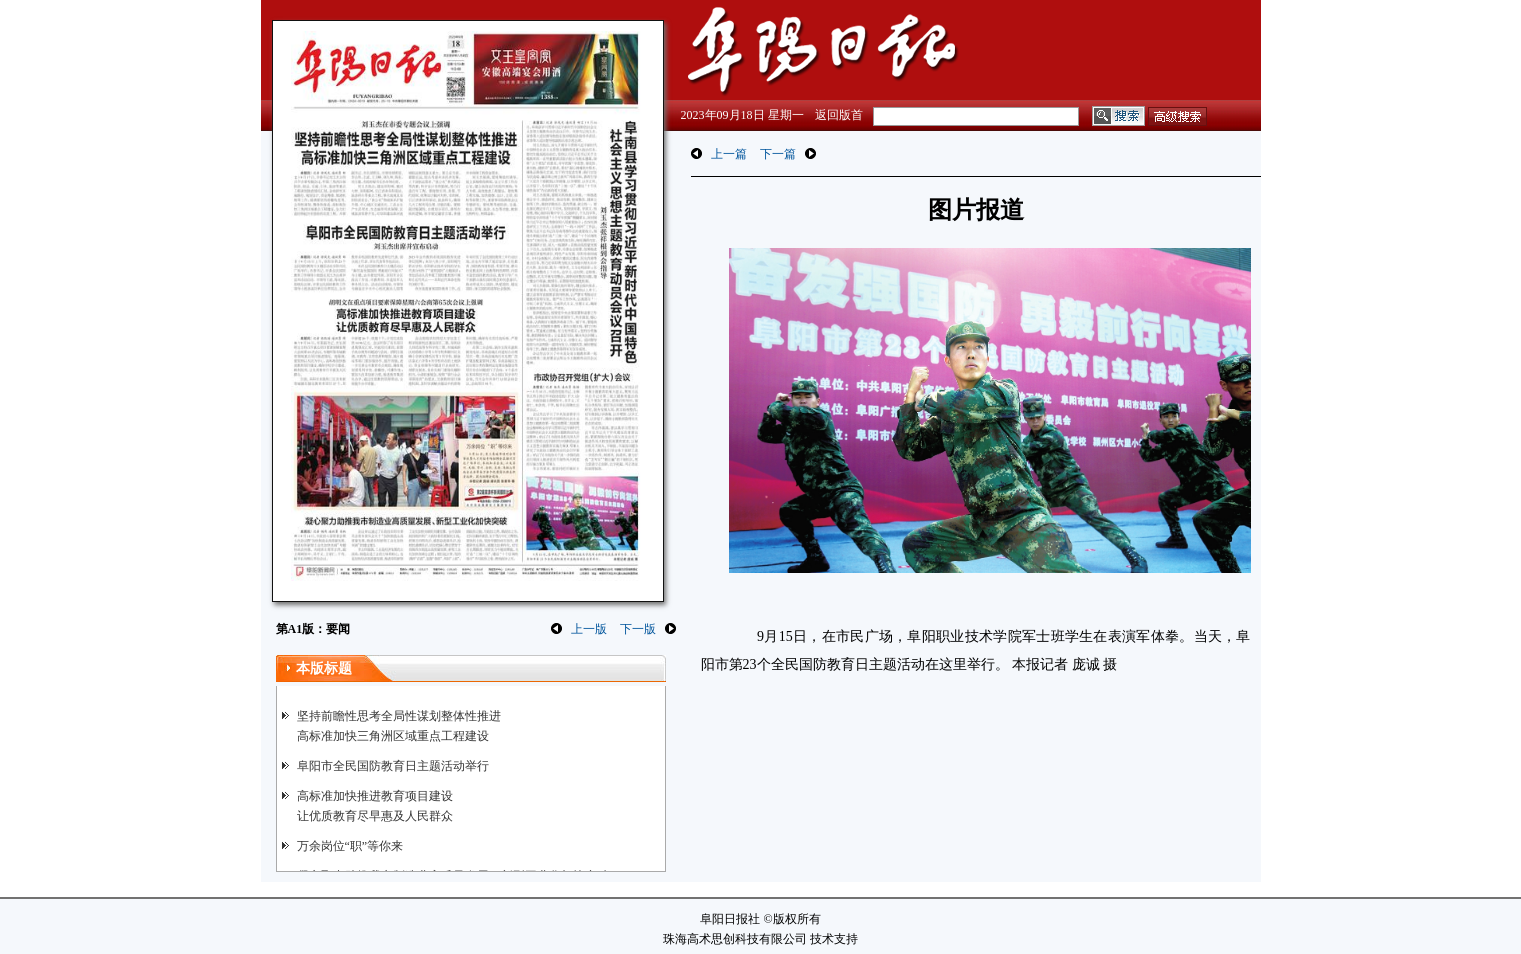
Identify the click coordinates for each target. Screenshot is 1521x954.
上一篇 (729, 154)
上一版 (589, 629)
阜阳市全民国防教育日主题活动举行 (393, 766)
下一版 (638, 629)
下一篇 (778, 154)
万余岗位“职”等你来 (350, 846)
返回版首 (839, 115)
